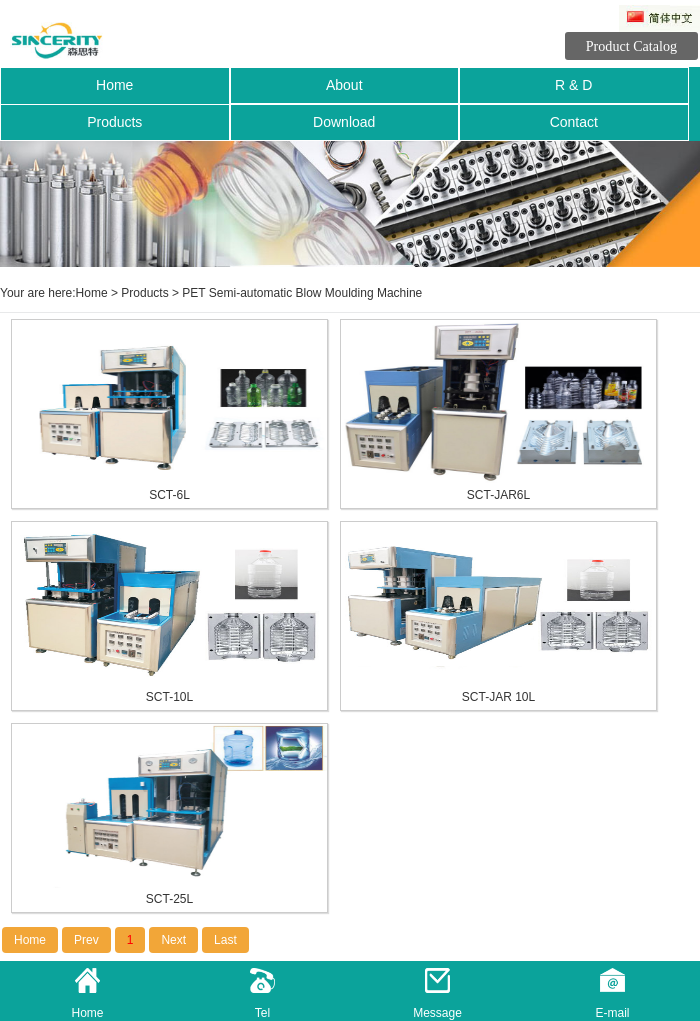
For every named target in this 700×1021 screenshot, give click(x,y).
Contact (574, 122)
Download (344, 122)
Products (114, 122)
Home (114, 85)
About (344, 85)
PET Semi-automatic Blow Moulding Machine (302, 293)
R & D (573, 85)
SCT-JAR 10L (498, 697)
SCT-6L (169, 495)
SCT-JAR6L (498, 495)
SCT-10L (169, 697)
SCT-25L (169, 899)
